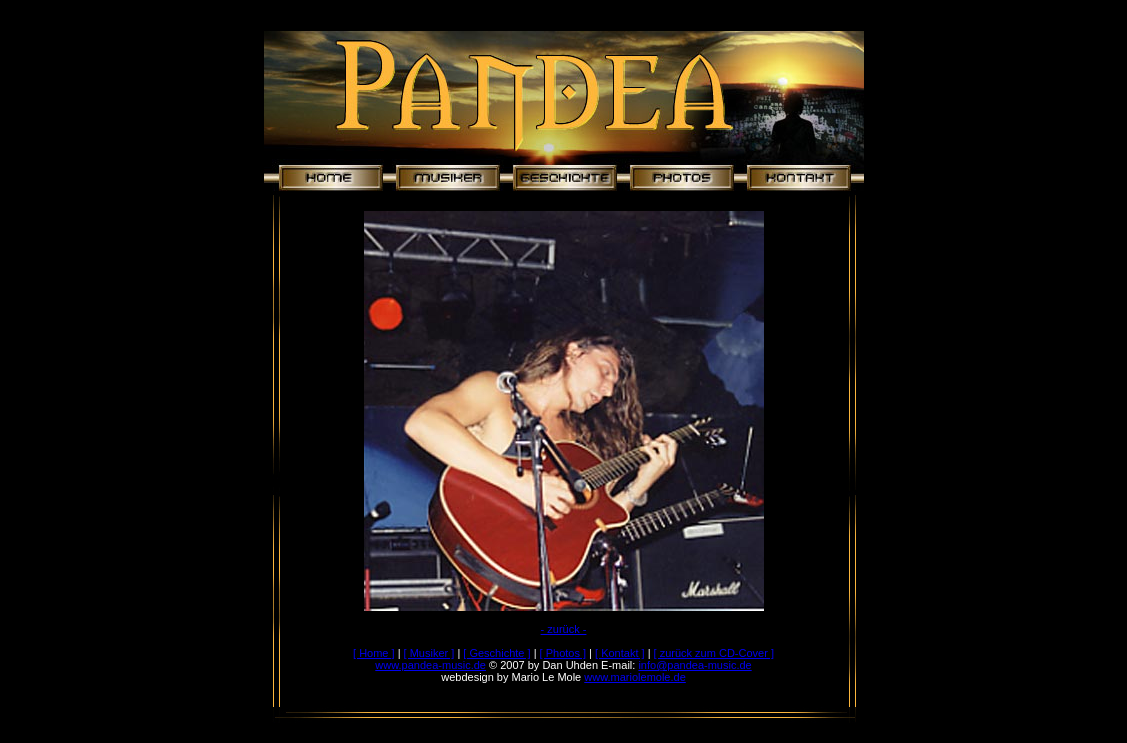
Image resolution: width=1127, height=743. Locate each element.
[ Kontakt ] (620, 653)
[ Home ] (374, 653)
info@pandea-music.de (694, 665)
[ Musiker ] (429, 653)
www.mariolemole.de (634, 677)
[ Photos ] (563, 653)
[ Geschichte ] (496, 653)
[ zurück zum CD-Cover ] (714, 653)
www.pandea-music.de (430, 665)
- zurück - (564, 629)
